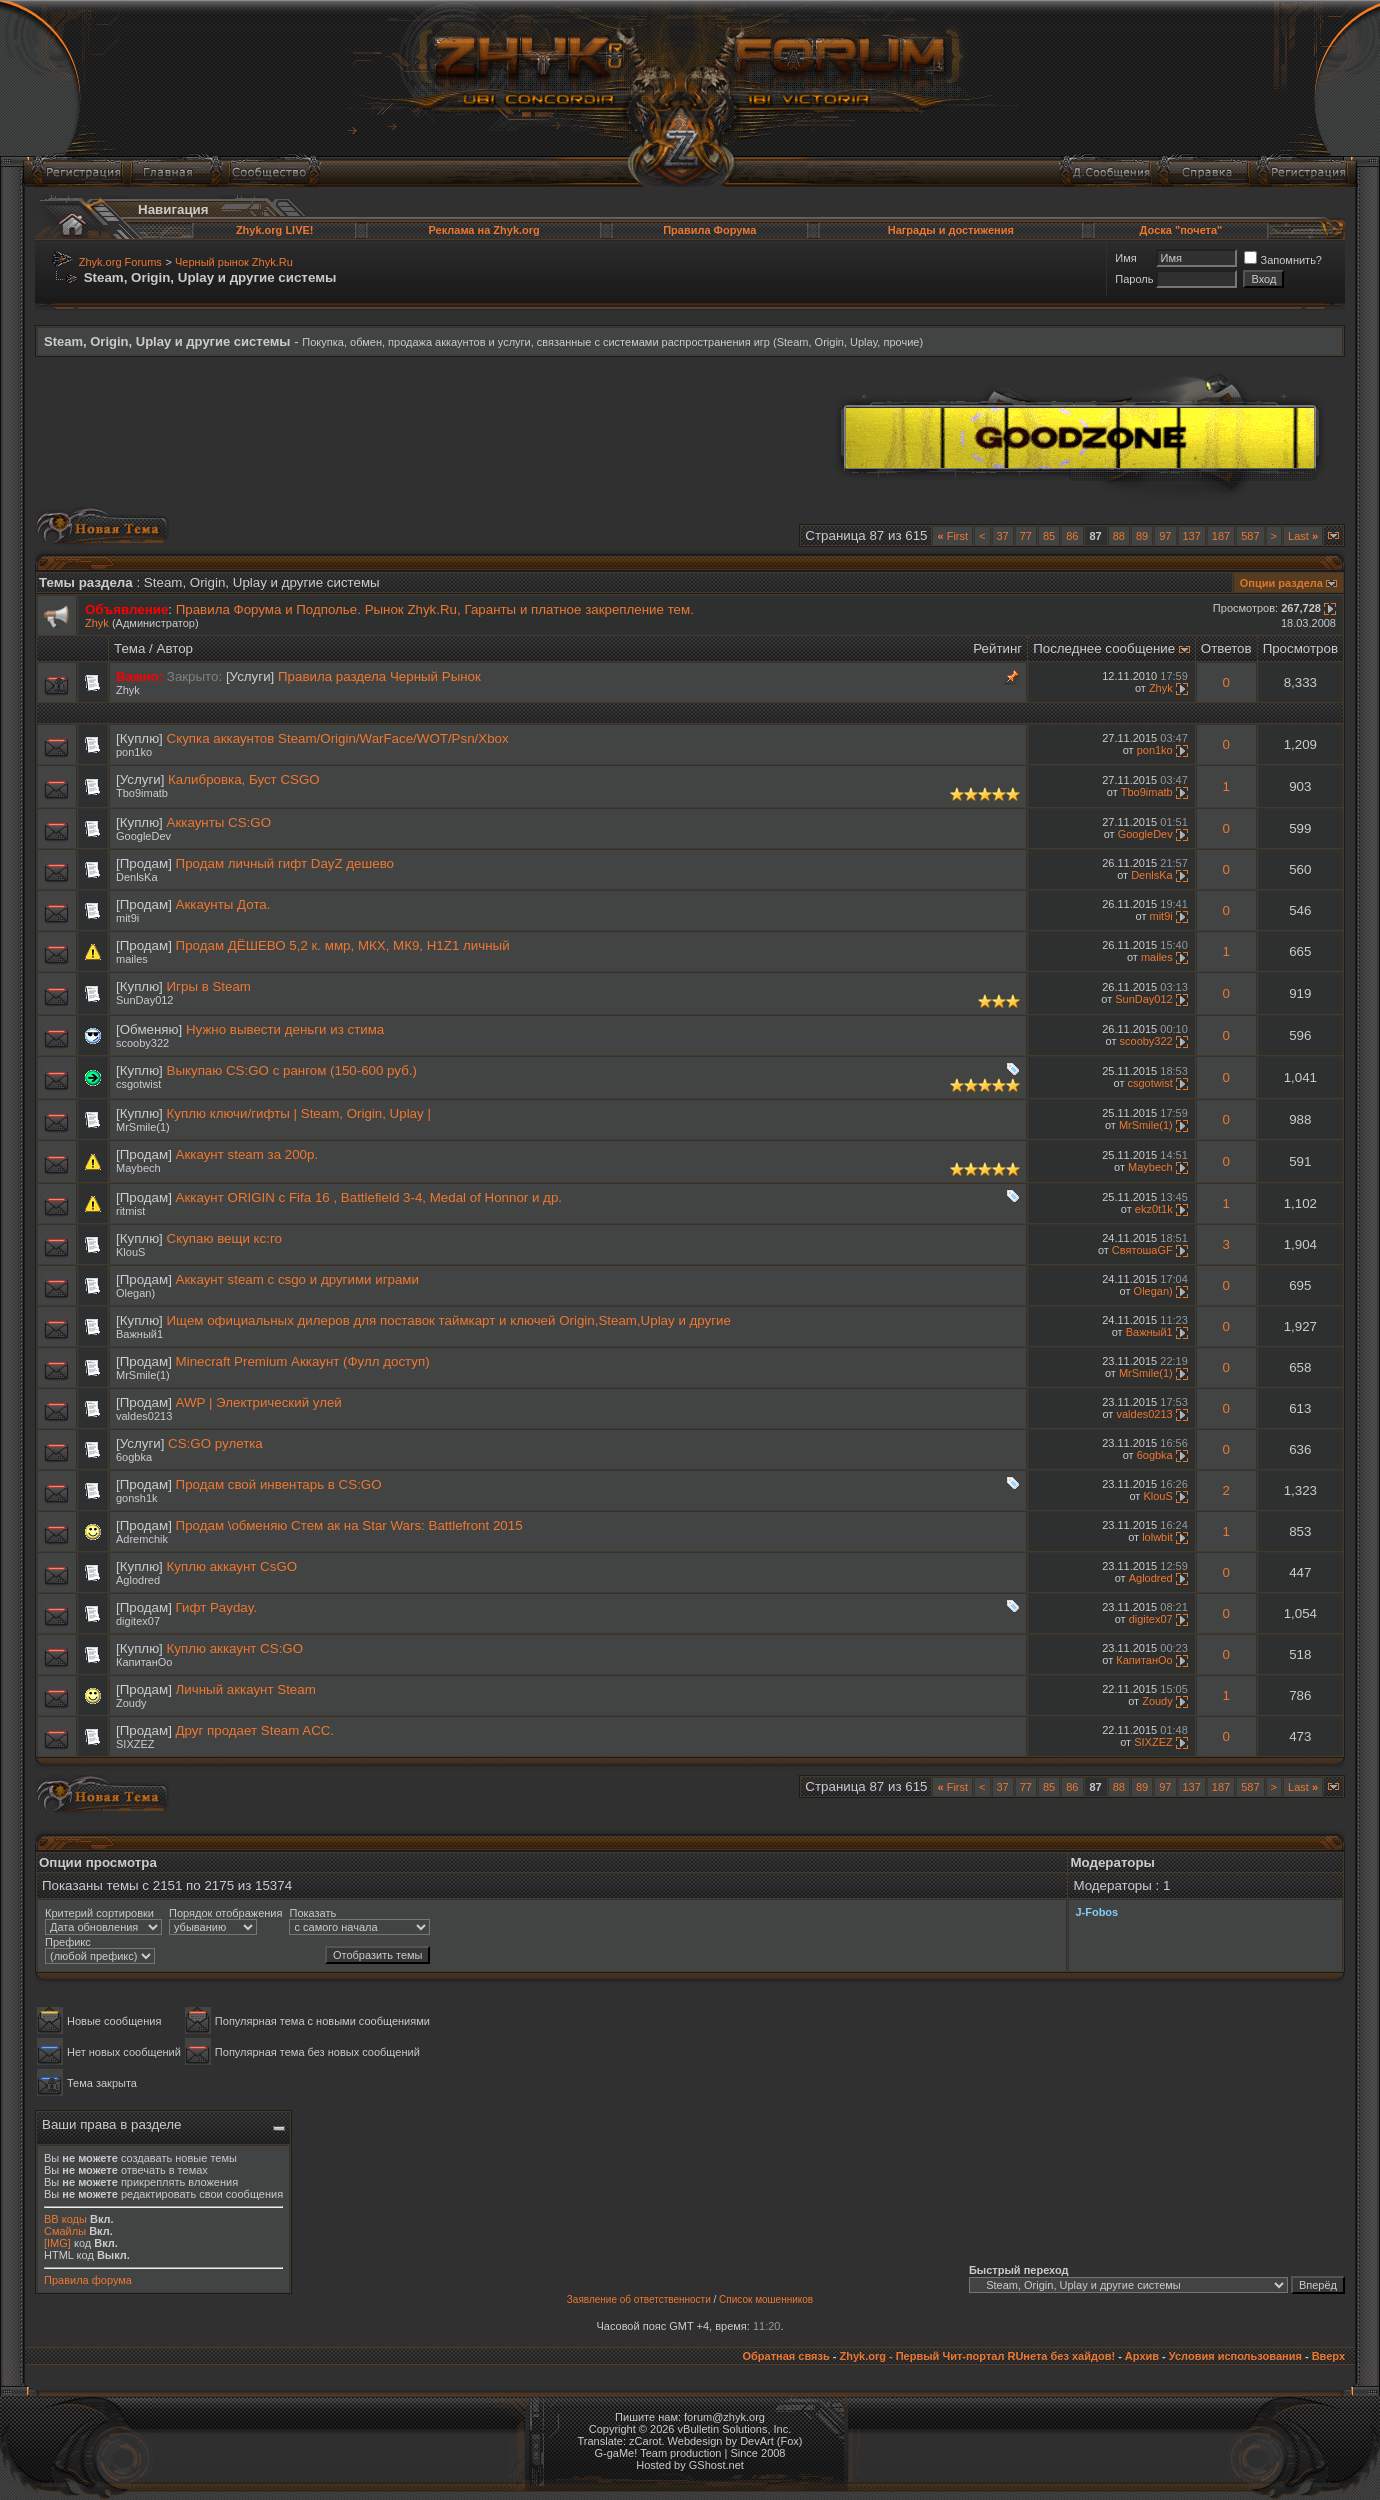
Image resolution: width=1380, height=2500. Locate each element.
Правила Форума (709, 230)
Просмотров (1300, 648)
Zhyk (97, 623)
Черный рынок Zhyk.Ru (234, 262)
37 (1003, 536)
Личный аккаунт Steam (246, 1689)
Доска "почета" (1181, 230)
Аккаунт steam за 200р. (247, 1154)
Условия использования (1235, 2356)
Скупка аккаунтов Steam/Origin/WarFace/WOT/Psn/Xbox (338, 738)
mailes (132, 959)
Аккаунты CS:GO (219, 822)
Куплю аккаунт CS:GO (235, 1648)
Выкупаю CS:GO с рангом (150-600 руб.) (292, 1070)
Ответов (1226, 648)
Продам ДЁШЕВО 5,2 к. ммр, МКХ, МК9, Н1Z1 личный (343, 945)
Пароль (1134, 279)
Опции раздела (1281, 583)
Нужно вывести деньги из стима (285, 1029)
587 (1250, 536)
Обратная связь (785, 2356)
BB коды (65, 2219)
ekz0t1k (1154, 1209)
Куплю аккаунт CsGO (232, 1566)
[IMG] (57, 2243)
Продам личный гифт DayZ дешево (285, 863)
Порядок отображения (225, 1913)
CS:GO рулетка (215, 1443)
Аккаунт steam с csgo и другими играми (297, 1279)
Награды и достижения (951, 230)
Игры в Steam (209, 986)
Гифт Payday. (217, 1607)
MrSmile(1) (143, 1127)
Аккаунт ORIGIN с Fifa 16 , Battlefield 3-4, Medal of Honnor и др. (369, 1197)
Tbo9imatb (142, 793)
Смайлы (65, 2231)
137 (1192, 536)
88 (1119, 536)
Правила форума (88, 2280)
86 (1072, 536)
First (952, 536)
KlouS (130, 1252)
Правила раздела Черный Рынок (379, 676)
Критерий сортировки (99, 1913)
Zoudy (131, 1703)
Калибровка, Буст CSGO (244, 779)
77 (1026, 536)
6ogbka (134, 1457)
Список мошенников (766, 2299)
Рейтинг (997, 648)
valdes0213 (144, 1416)
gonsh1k (137, 1498)
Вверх (1328, 2356)
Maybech (138, 1168)
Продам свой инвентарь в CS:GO (279, 1484)
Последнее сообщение (1104, 648)
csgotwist (138, 1084)
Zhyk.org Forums (120, 262)
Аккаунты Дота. (223, 904)
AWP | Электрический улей (259, 1402)
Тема (129, 648)
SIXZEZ (135, 1744)
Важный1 (139, 1334)
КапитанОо (144, 1662)
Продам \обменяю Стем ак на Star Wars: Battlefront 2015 (349, 1525)
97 (1165, 536)
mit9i (127, 918)
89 (1142, 536)
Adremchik (142, 1539)
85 (1049, 536)
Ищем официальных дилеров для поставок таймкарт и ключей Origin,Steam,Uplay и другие (449, 1320)
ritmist (130, 1211)
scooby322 (142, 1043)
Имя (1125, 258)
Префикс (68, 1942)
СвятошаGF (1142, 1250)
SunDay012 (145, 1000)
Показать (312, 1913)
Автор (175, 648)
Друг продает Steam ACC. (255, 1730)
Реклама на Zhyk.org (483, 230)
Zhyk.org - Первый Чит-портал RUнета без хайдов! (977, 2356)
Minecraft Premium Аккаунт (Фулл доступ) (303, 1361)
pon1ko (134, 752)
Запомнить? (1283, 260)
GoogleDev (143, 836)
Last (1303, 536)
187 (1221, 536)
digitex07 (138, 1621)
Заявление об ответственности (639, 2299)
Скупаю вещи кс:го (224, 1238)
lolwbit (1157, 1537)
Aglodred (138, 1580)
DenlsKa (137, 877)
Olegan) (135, 1293)
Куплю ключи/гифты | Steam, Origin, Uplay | (299, 1113)
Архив (1142, 2356)
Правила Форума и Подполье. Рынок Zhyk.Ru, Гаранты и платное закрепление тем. (435, 609)
